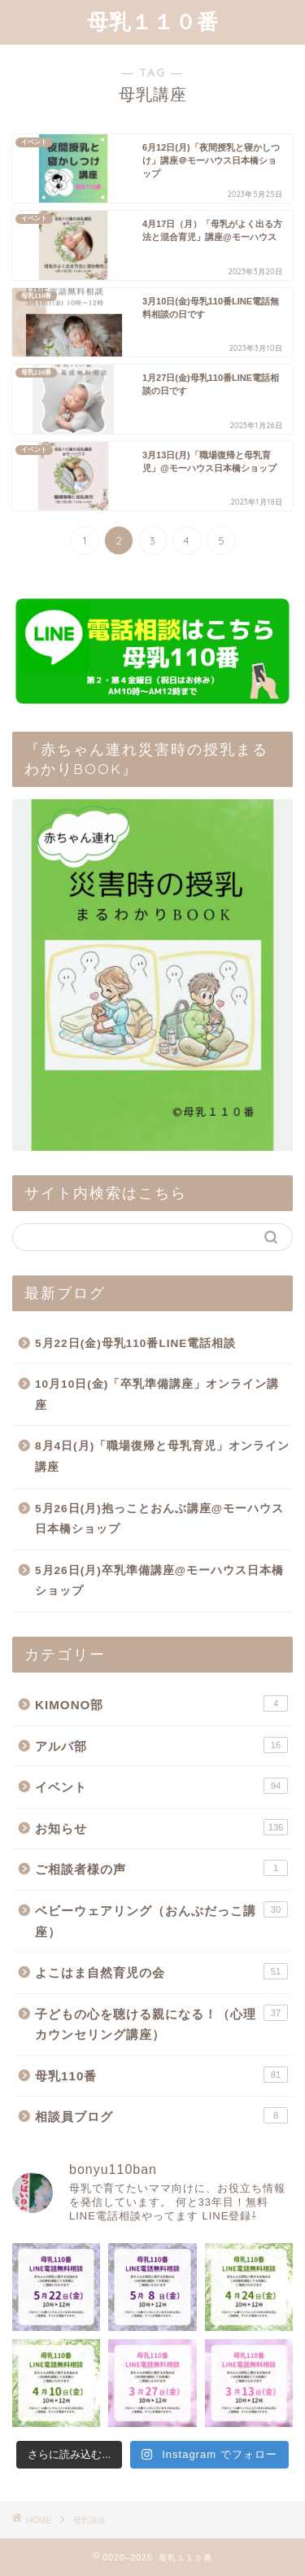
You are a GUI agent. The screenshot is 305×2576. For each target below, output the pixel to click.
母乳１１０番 (153, 21)
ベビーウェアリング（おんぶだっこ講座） (161, 1920)
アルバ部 (161, 1745)
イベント (161, 1786)
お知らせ (161, 1827)
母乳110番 (161, 2074)
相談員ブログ (161, 2115)
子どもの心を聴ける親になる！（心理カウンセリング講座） (161, 2023)
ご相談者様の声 (161, 1868)
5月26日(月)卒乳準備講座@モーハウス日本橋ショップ (159, 1581)
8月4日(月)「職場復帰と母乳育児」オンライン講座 (162, 1456)
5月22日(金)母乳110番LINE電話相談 (135, 1343)
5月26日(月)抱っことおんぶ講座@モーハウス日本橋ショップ (159, 1519)
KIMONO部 (161, 1703)
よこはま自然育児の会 (161, 1971)
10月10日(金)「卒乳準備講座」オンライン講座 (157, 1394)
